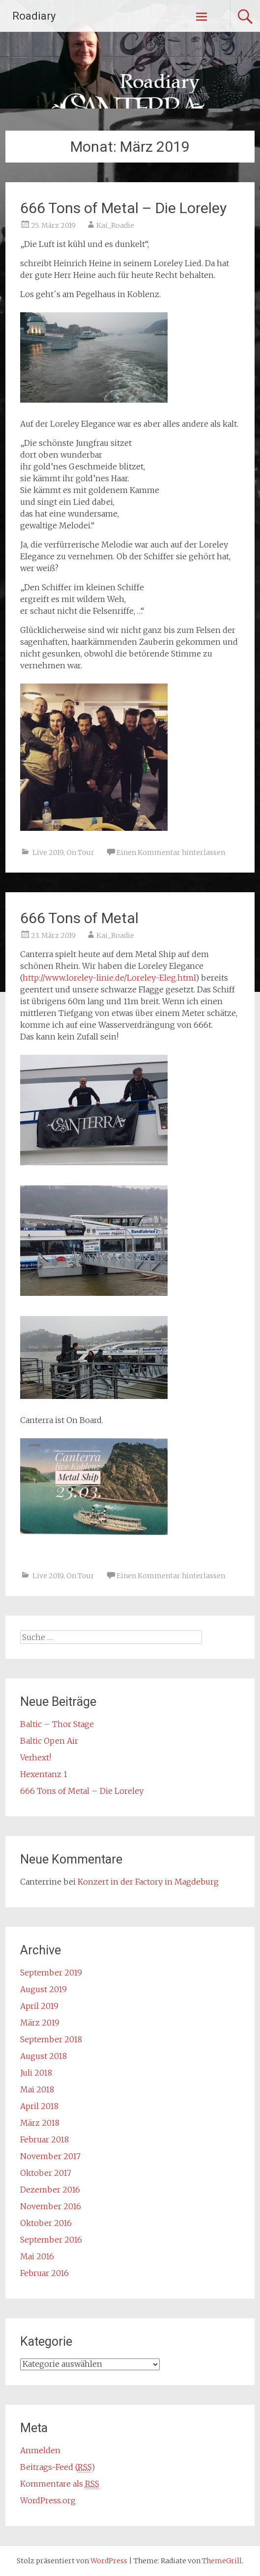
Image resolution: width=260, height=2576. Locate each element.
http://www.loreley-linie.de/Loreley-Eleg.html (109, 978)
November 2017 (50, 2156)
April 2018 (39, 2106)
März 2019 (39, 2023)
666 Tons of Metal (79, 918)
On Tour (80, 852)
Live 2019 (47, 852)
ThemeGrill (222, 2560)
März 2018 (39, 2123)
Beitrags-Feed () (57, 2467)
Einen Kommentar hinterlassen (170, 852)
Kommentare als (59, 2484)
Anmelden (40, 2450)
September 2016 (51, 2240)
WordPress (108, 2560)
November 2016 (50, 2206)
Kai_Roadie (115, 225)
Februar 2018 (44, 2139)
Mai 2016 (37, 2256)
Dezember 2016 (50, 2189)
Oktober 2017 (45, 2173)
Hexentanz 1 (43, 1774)
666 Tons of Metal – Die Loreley (123, 208)
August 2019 (43, 1989)
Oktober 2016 (46, 2223)
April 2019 (39, 2006)
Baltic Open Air (49, 1741)
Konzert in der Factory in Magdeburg (148, 1882)
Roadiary (34, 16)
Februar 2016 (44, 2273)
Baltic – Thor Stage (57, 1724)
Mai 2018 (37, 2089)
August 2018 (43, 2056)
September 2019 (51, 1972)
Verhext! (35, 1757)
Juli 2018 (36, 2073)
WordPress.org (48, 2500)
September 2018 (51, 2039)
